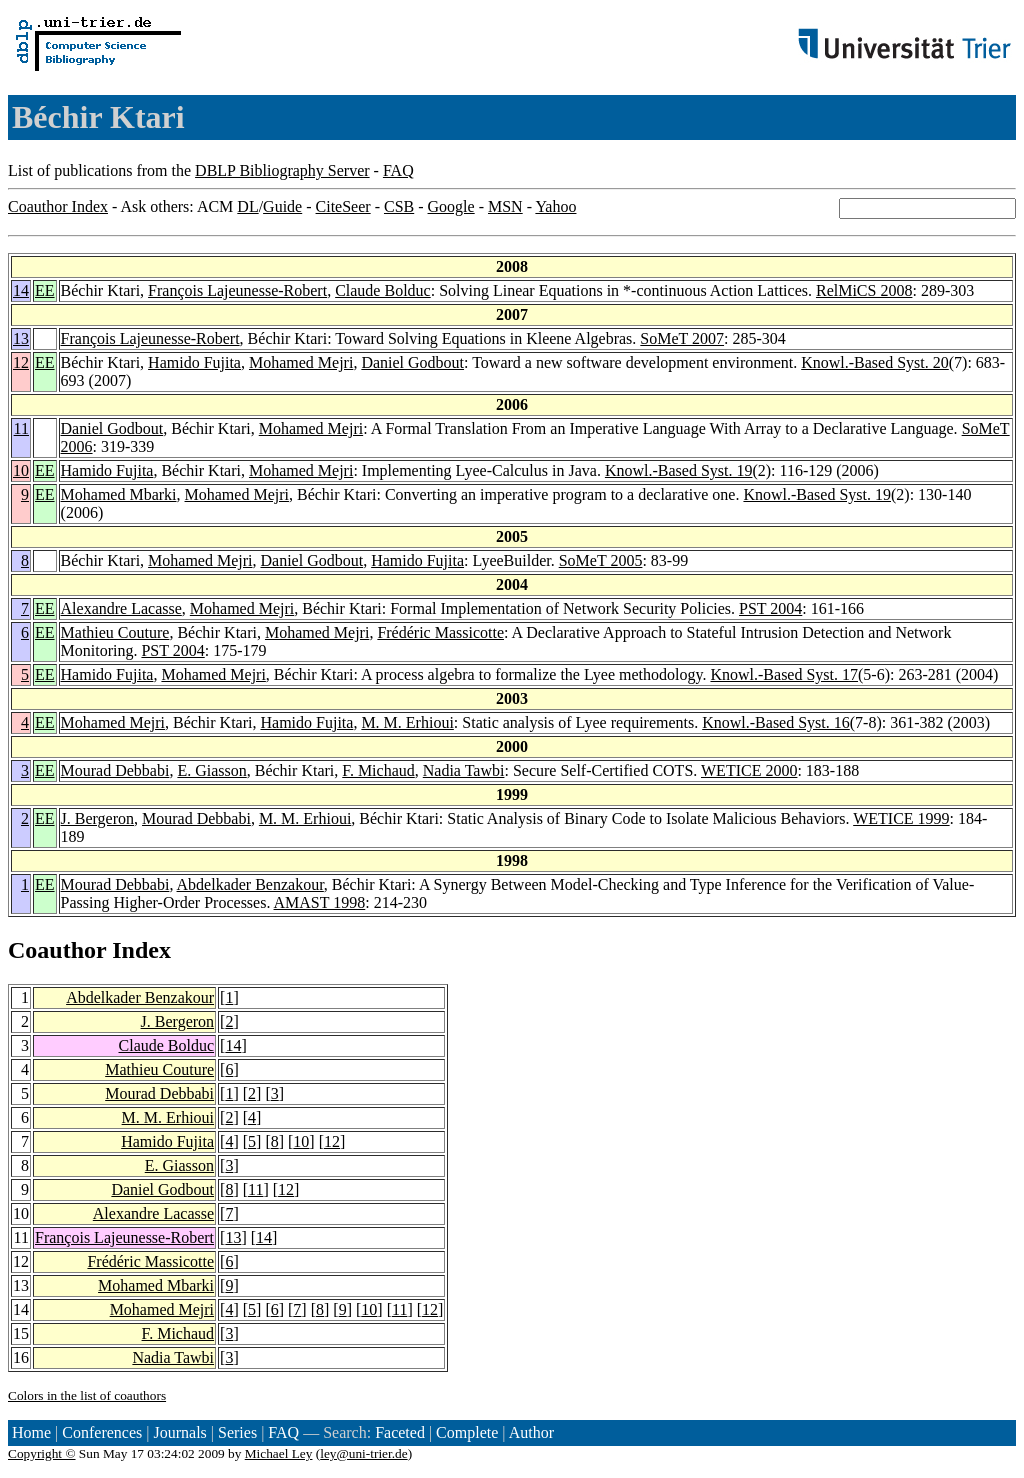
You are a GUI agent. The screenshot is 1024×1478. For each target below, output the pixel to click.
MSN (505, 206)
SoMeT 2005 (601, 560)
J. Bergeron (97, 818)
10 (21, 470)
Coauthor (57, 950)
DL (247, 206)
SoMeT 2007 (682, 338)
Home (31, 1432)
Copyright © (42, 1453)
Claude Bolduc (383, 290)
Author (531, 1432)
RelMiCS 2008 (864, 290)
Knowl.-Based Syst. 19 (679, 470)
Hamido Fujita (194, 362)
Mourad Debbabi (115, 770)
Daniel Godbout (412, 362)
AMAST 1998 (320, 902)
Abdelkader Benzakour (250, 884)
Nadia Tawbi (464, 770)
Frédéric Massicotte (440, 632)
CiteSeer (343, 206)
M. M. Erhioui (407, 722)
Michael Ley (279, 1453)
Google (451, 206)
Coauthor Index (58, 206)
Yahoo (555, 206)
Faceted (400, 1432)
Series (237, 1432)
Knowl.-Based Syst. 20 (875, 362)
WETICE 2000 (749, 770)
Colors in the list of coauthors (87, 1395)
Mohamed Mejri (301, 362)
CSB (399, 206)
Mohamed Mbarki (119, 494)
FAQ (398, 170)
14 (21, 290)
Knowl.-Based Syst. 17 (784, 674)
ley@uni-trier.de (363, 1453)
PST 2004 (770, 608)
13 (21, 338)
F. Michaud (378, 770)
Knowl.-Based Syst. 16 (776, 722)
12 (21, 362)
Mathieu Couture (115, 632)
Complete (467, 1432)
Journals (179, 1432)
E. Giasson (211, 770)
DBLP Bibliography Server (282, 170)
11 (21, 428)
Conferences (102, 1432)
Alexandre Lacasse (121, 608)
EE (45, 290)
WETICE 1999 (901, 818)
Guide (282, 206)
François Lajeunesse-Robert (237, 290)
